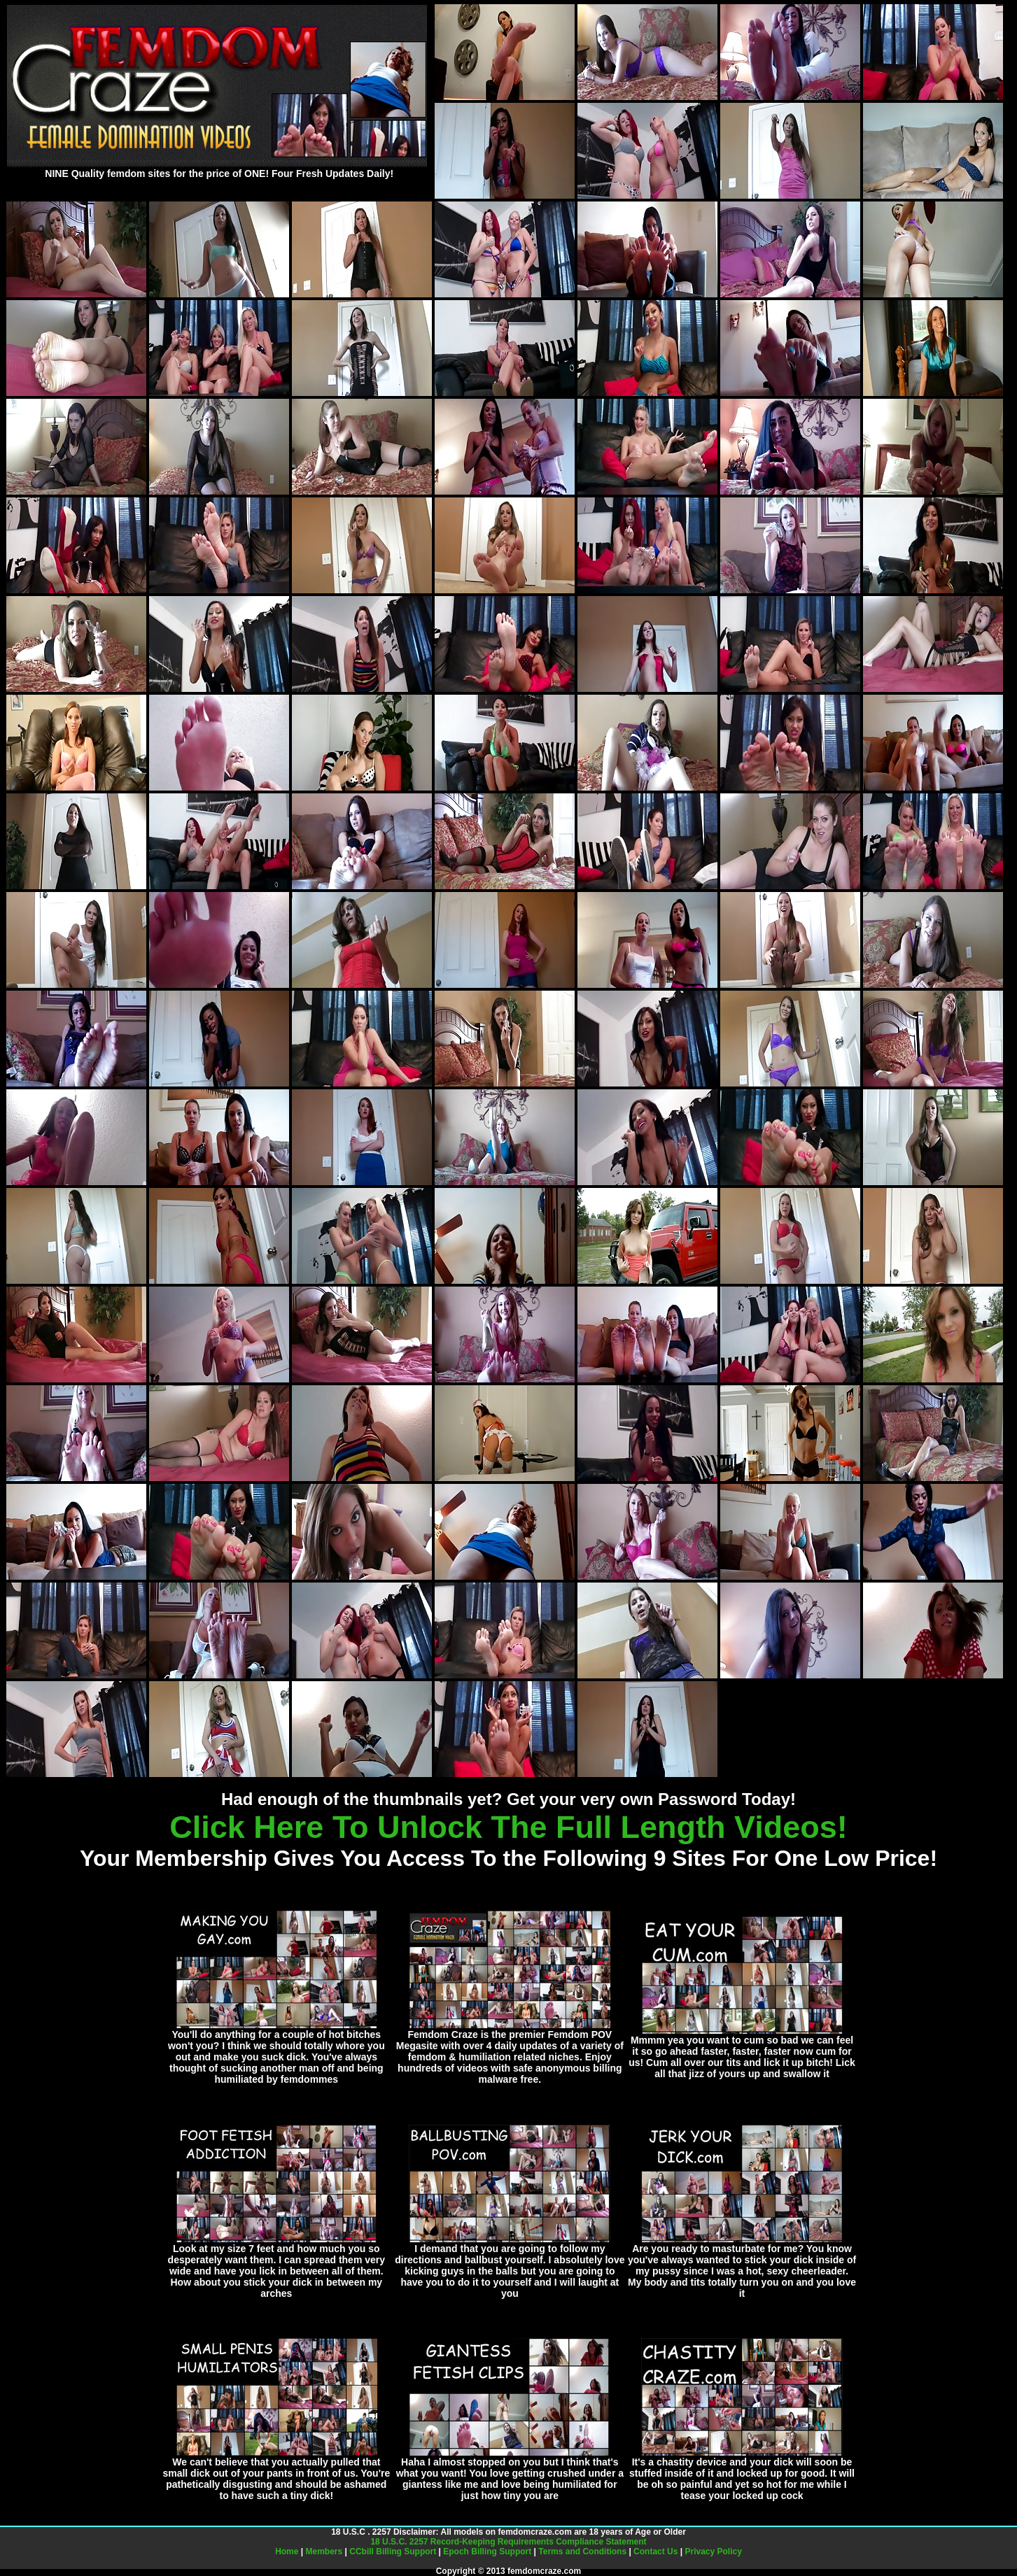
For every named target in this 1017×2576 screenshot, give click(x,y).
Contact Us (655, 2551)
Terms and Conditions (582, 2551)
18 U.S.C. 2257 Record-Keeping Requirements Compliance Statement (508, 2542)
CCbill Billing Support (392, 2551)
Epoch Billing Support (487, 2551)
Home (286, 2551)
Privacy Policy (713, 2551)
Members (324, 2551)
